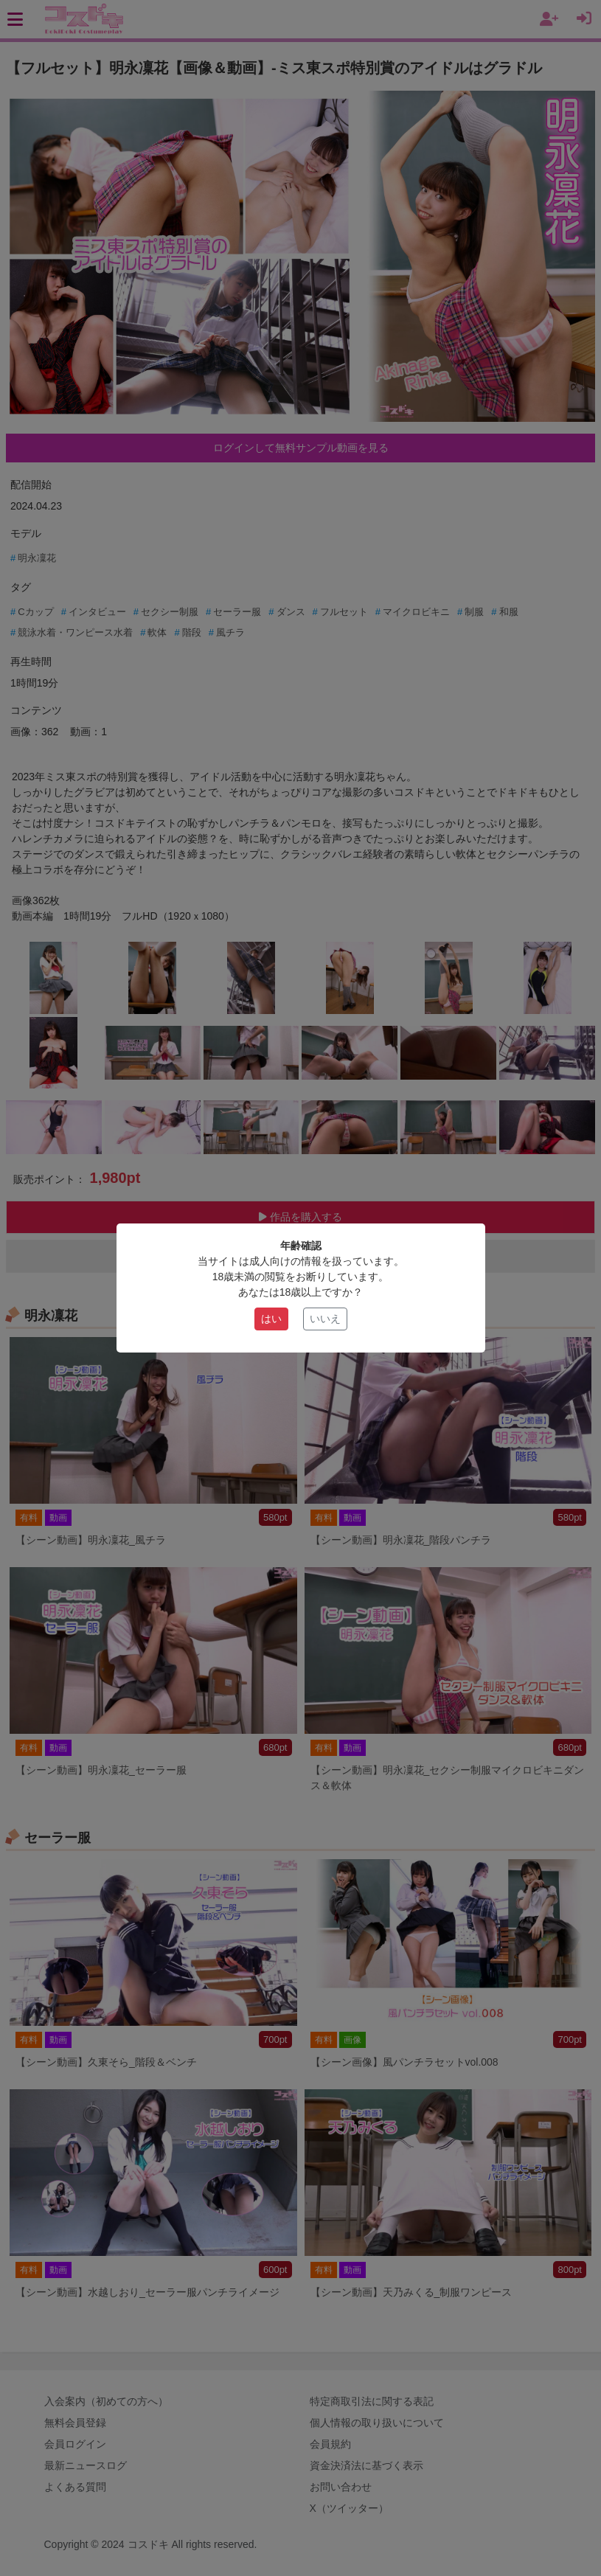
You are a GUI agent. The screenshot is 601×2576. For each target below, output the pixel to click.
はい (271, 1319)
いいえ (325, 1319)
